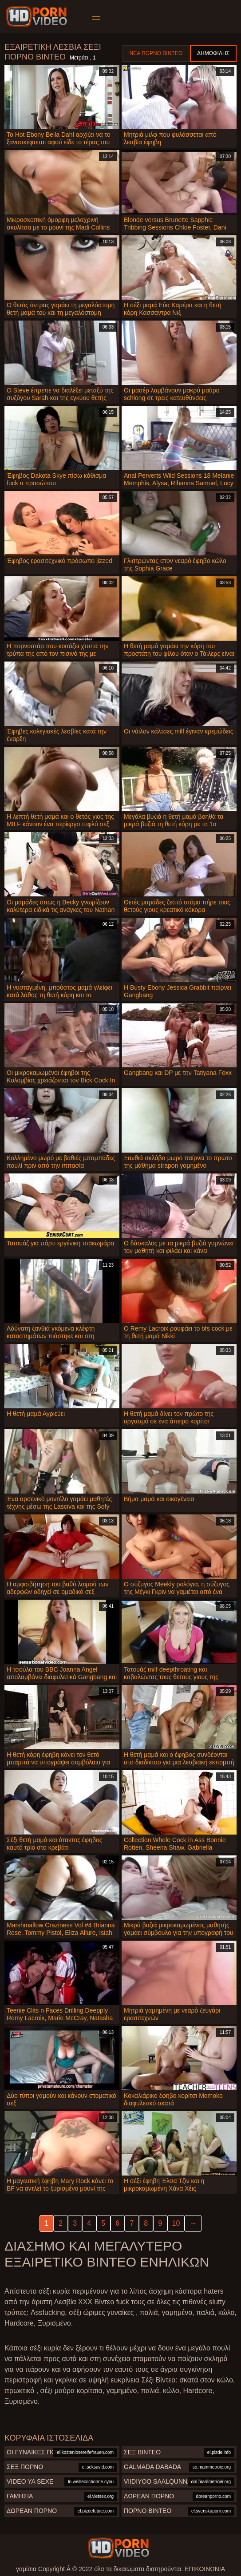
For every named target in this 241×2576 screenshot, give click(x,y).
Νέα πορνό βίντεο (156, 53)
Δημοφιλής (213, 53)
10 (176, 2223)
